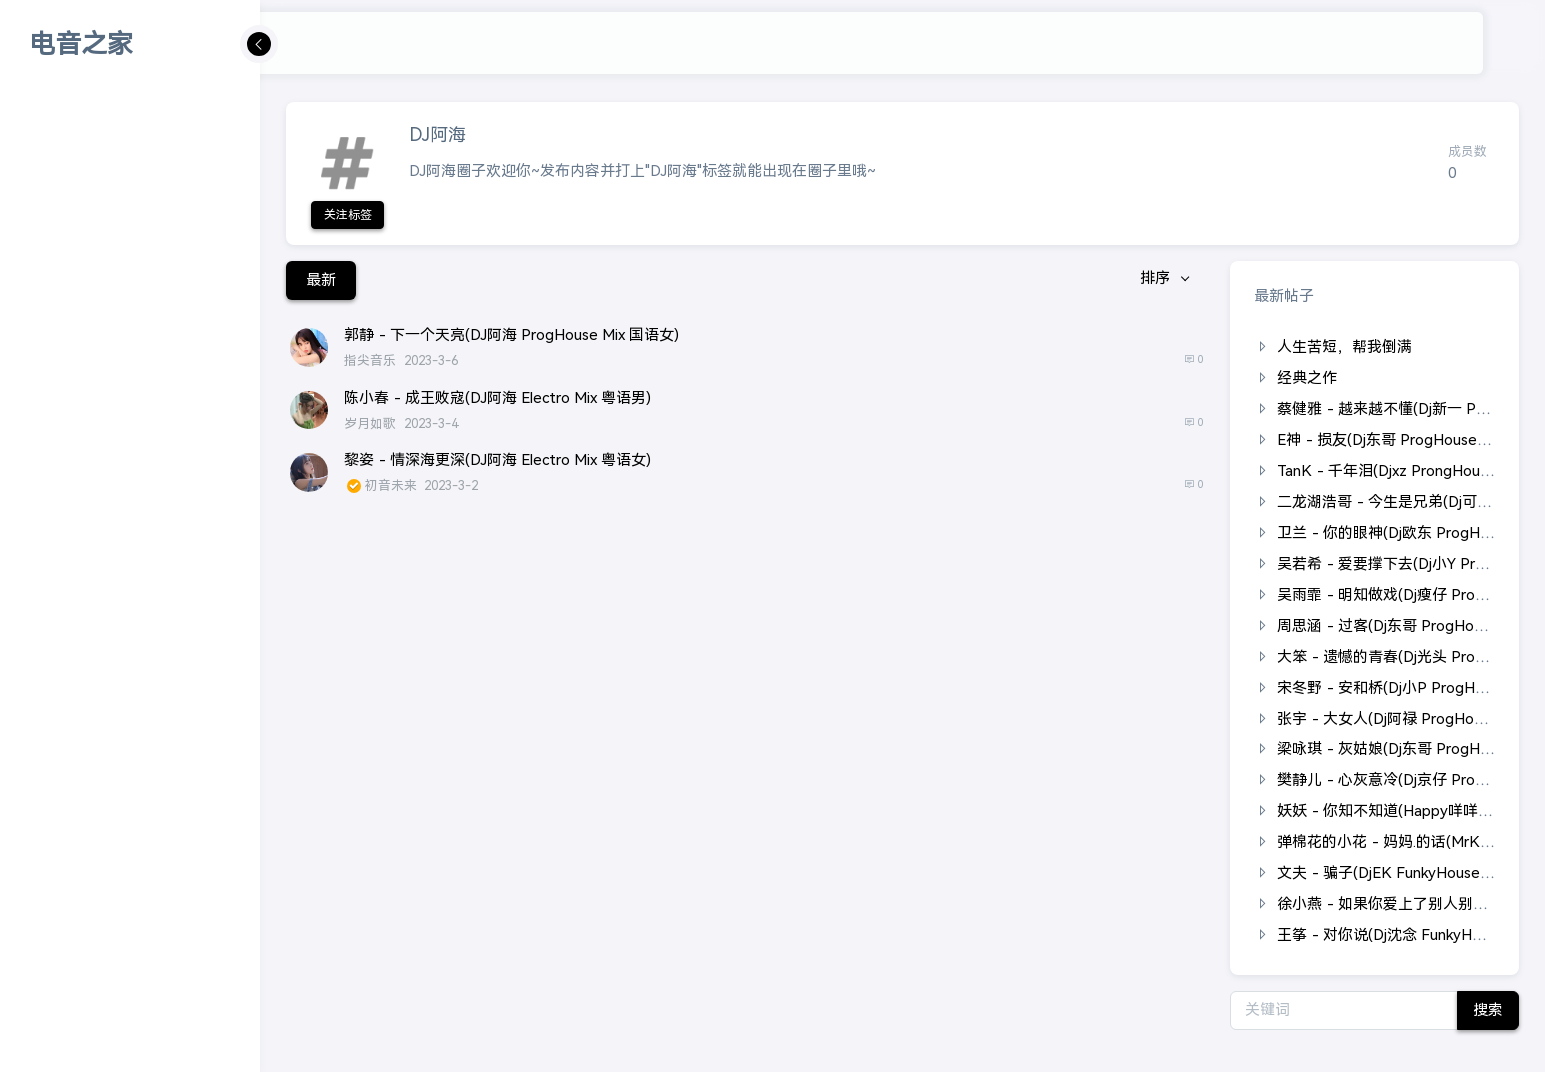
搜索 (1483, 1009)
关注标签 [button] (348, 215)
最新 (321, 279)
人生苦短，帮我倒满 (1344, 346)
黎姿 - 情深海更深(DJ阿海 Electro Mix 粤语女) (497, 459)
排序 (1152, 279)
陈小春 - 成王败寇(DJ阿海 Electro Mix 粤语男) (497, 397)
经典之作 (1307, 377)
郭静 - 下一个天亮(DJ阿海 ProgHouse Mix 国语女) (511, 334)
